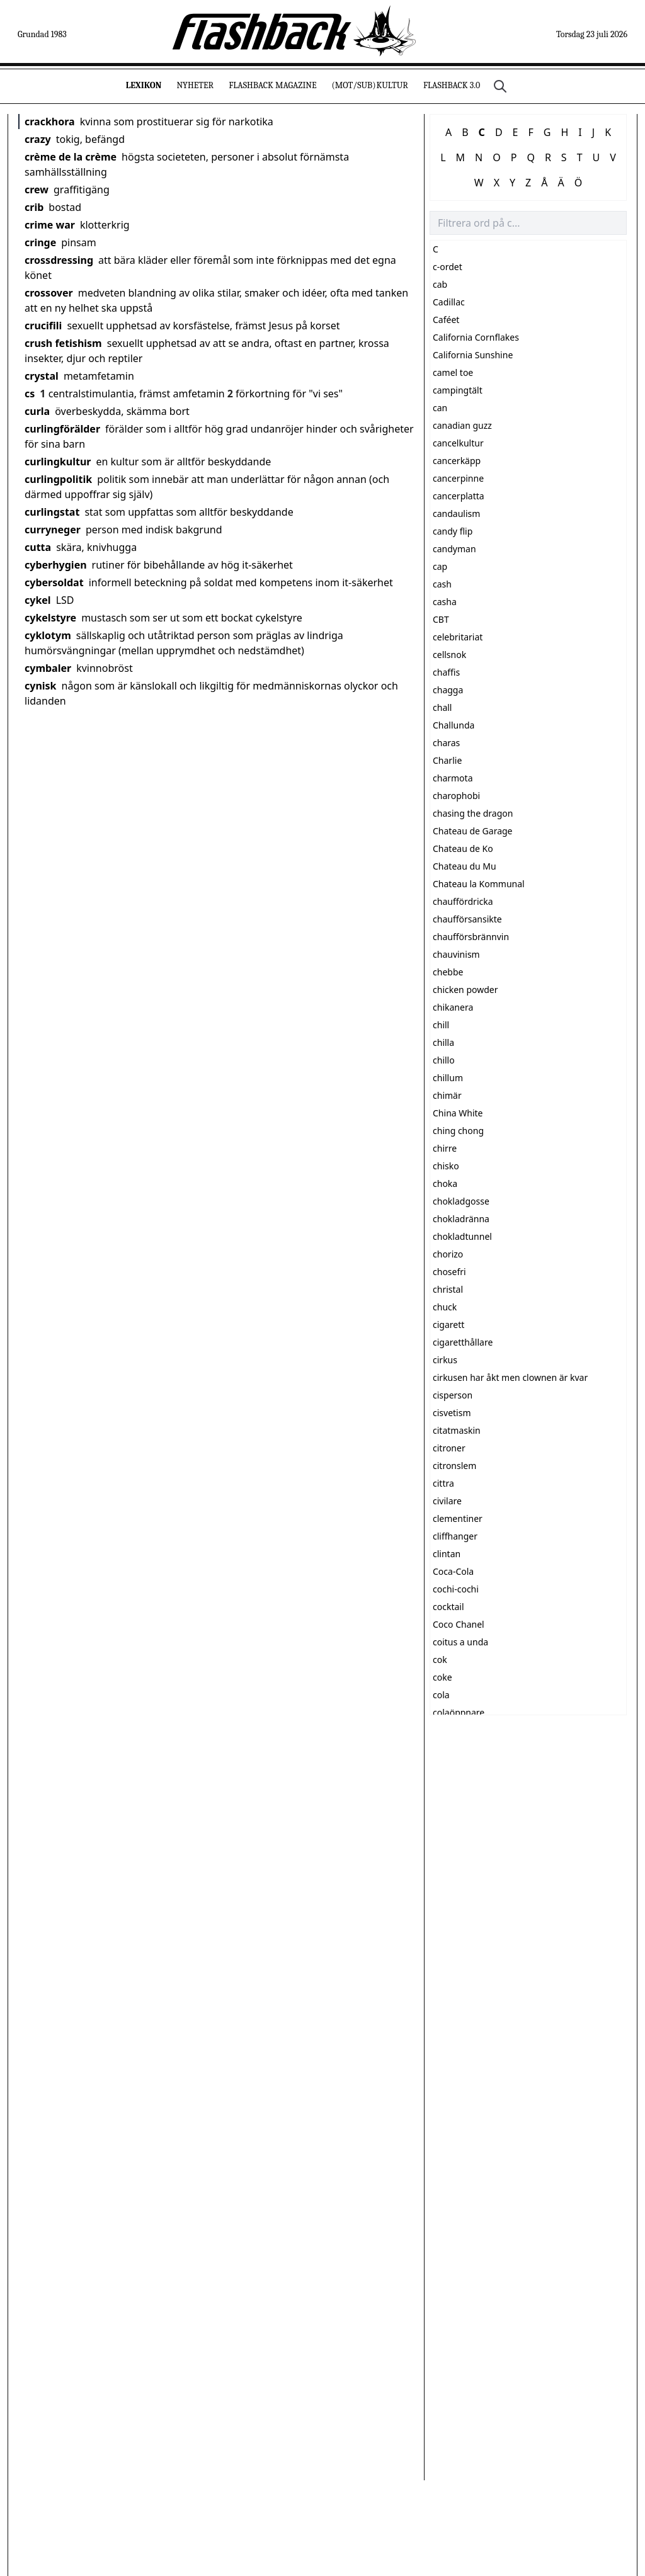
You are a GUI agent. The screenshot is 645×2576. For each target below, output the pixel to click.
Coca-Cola (453, 1571)
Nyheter (195, 85)
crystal (42, 376)
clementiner (457, 1518)
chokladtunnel (462, 1236)
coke (442, 1677)
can (440, 408)
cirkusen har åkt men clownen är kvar (510, 1377)
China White (458, 1113)
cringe (40, 242)
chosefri (449, 1272)
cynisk (41, 686)
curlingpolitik (58, 479)
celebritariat (457, 637)
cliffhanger (455, 1536)
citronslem (454, 1466)
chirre (445, 1148)
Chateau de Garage (473, 831)
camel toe (453, 372)
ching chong (458, 1131)
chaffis (446, 672)
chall (442, 707)
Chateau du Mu (464, 866)
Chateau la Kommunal (479, 884)
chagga (448, 690)
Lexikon (144, 85)
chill (441, 1025)
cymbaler (48, 668)
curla (37, 411)
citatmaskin (457, 1430)
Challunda (453, 725)
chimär (447, 1095)
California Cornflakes (476, 337)
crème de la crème (71, 157)
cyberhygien (56, 565)
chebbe (448, 972)
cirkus (445, 1360)
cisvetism (452, 1413)
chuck (445, 1307)
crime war (50, 225)
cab (440, 284)
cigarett (448, 1325)
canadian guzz (462, 425)
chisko (446, 1166)
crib (34, 207)
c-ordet (447, 267)
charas (446, 743)
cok (440, 1659)
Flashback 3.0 (451, 85)
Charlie (447, 760)
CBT (441, 619)
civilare (447, 1501)
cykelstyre (50, 618)
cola (441, 1695)
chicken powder (465, 990)
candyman (454, 549)
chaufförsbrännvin (471, 937)
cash (442, 584)
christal (448, 1289)
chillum (448, 1078)
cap (440, 566)
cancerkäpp (457, 461)
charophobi (456, 796)
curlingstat (52, 512)
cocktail (448, 1607)
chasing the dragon (473, 813)
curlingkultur (58, 461)
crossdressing (59, 260)
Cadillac (449, 302)
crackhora (50, 121)
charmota (452, 778)
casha (445, 602)
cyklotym (48, 635)
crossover (49, 293)
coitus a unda (460, 1642)
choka (445, 1183)
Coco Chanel (458, 1624)
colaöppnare (458, 1712)
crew (37, 189)
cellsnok (449, 655)
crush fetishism (63, 343)
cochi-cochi (456, 1589)
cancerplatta (458, 496)
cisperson (452, 1395)
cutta (38, 547)
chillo (444, 1060)
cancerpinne (458, 478)
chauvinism (456, 954)
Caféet (446, 320)
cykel (38, 600)
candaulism (456, 513)
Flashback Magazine (272, 85)
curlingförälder (62, 429)
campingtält (457, 390)
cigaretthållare (463, 1342)
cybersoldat (54, 582)
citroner (449, 1448)
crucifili (43, 325)
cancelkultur (458, 443)
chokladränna (461, 1219)
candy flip (452, 531)
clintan (446, 1554)
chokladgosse (461, 1201)
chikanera (453, 1007)
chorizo (448, 1254)
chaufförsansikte (467, 919)
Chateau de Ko (463, 848)
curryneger (53, 529)
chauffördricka (463, 901)
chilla (443, 1042)
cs (30, 393)
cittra (443, 1483)
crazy (38, 139)
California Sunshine (473, 355)
